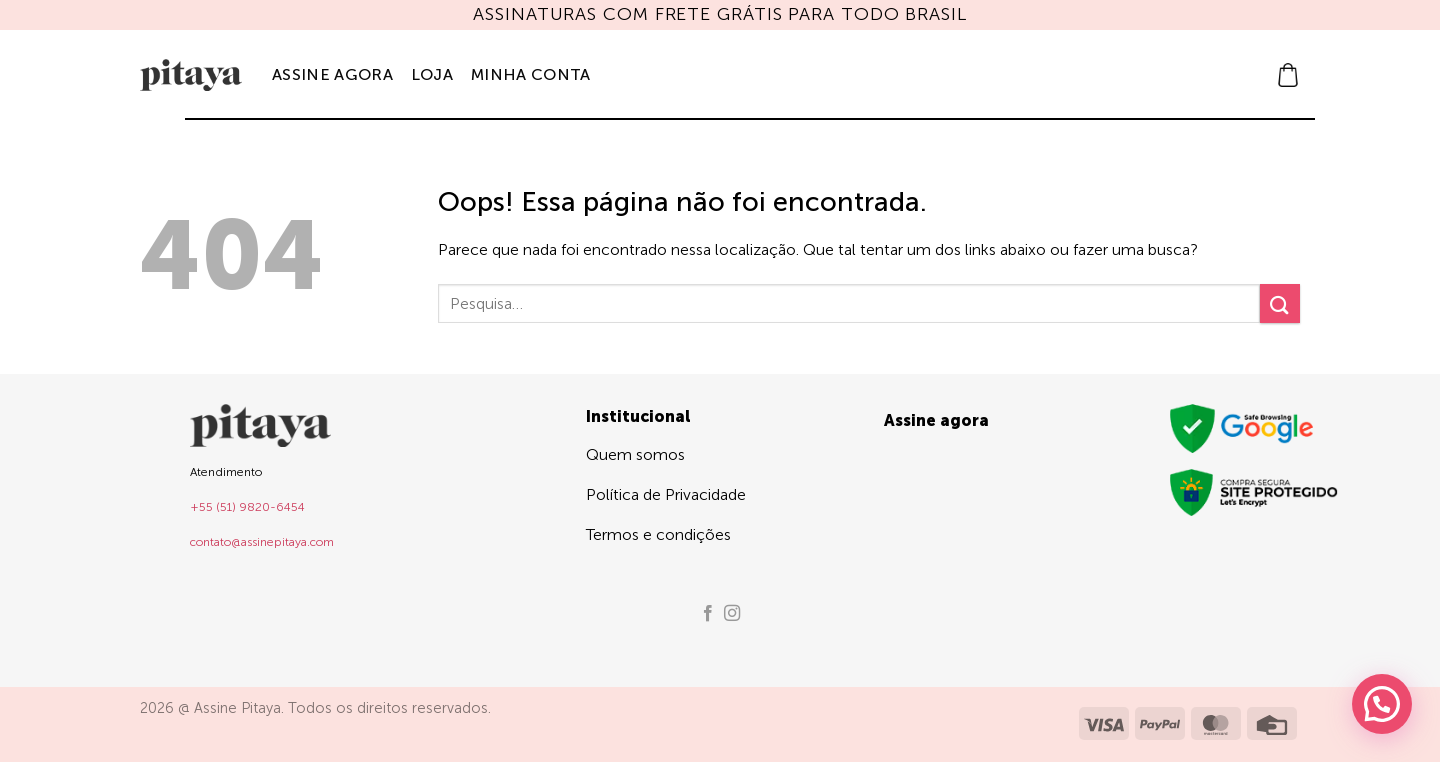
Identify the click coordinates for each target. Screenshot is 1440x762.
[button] (1288, 75)
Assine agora (332, 74)
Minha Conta (531, 74)
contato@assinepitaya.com (262, 542)
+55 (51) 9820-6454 (247, 507)
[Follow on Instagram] (732, 614)
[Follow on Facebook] (708, 614)
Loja (432, 74)
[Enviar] (1280, 303)
